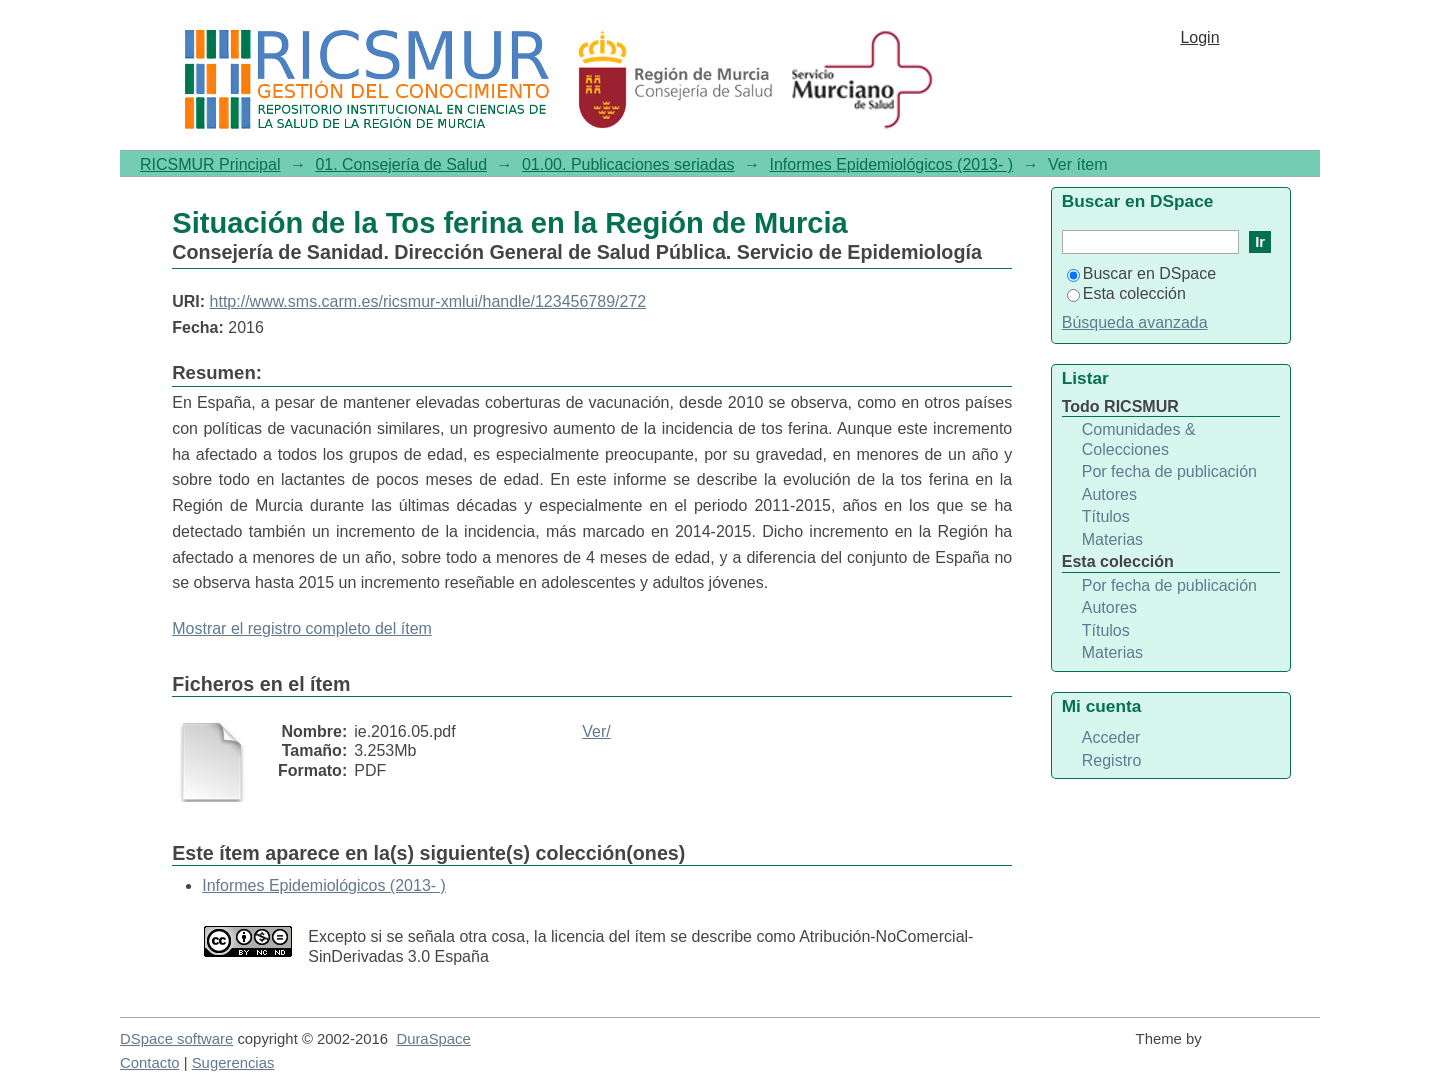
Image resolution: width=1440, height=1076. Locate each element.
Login (1199, 37)
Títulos (1106, 516)
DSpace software (176, 1039)
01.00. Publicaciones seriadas (628, 164)
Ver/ (596, 731)
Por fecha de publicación (1169, 471)
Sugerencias (233, 1063)
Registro (1112, 760)
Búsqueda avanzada (1135, 322)
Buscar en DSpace (1141, 273)
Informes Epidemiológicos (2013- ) (891, 164)
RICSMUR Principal (210, 164)
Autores (1109, 494)
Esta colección (1126, 293)
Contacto (150, 1063)
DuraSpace (433, 1039)
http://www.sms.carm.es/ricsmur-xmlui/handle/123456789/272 (428, 301)
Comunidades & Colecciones (1139, 439)
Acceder (1111, 737)
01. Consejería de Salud (401, 164)
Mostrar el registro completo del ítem (302, 628)
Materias (1112, 539)
